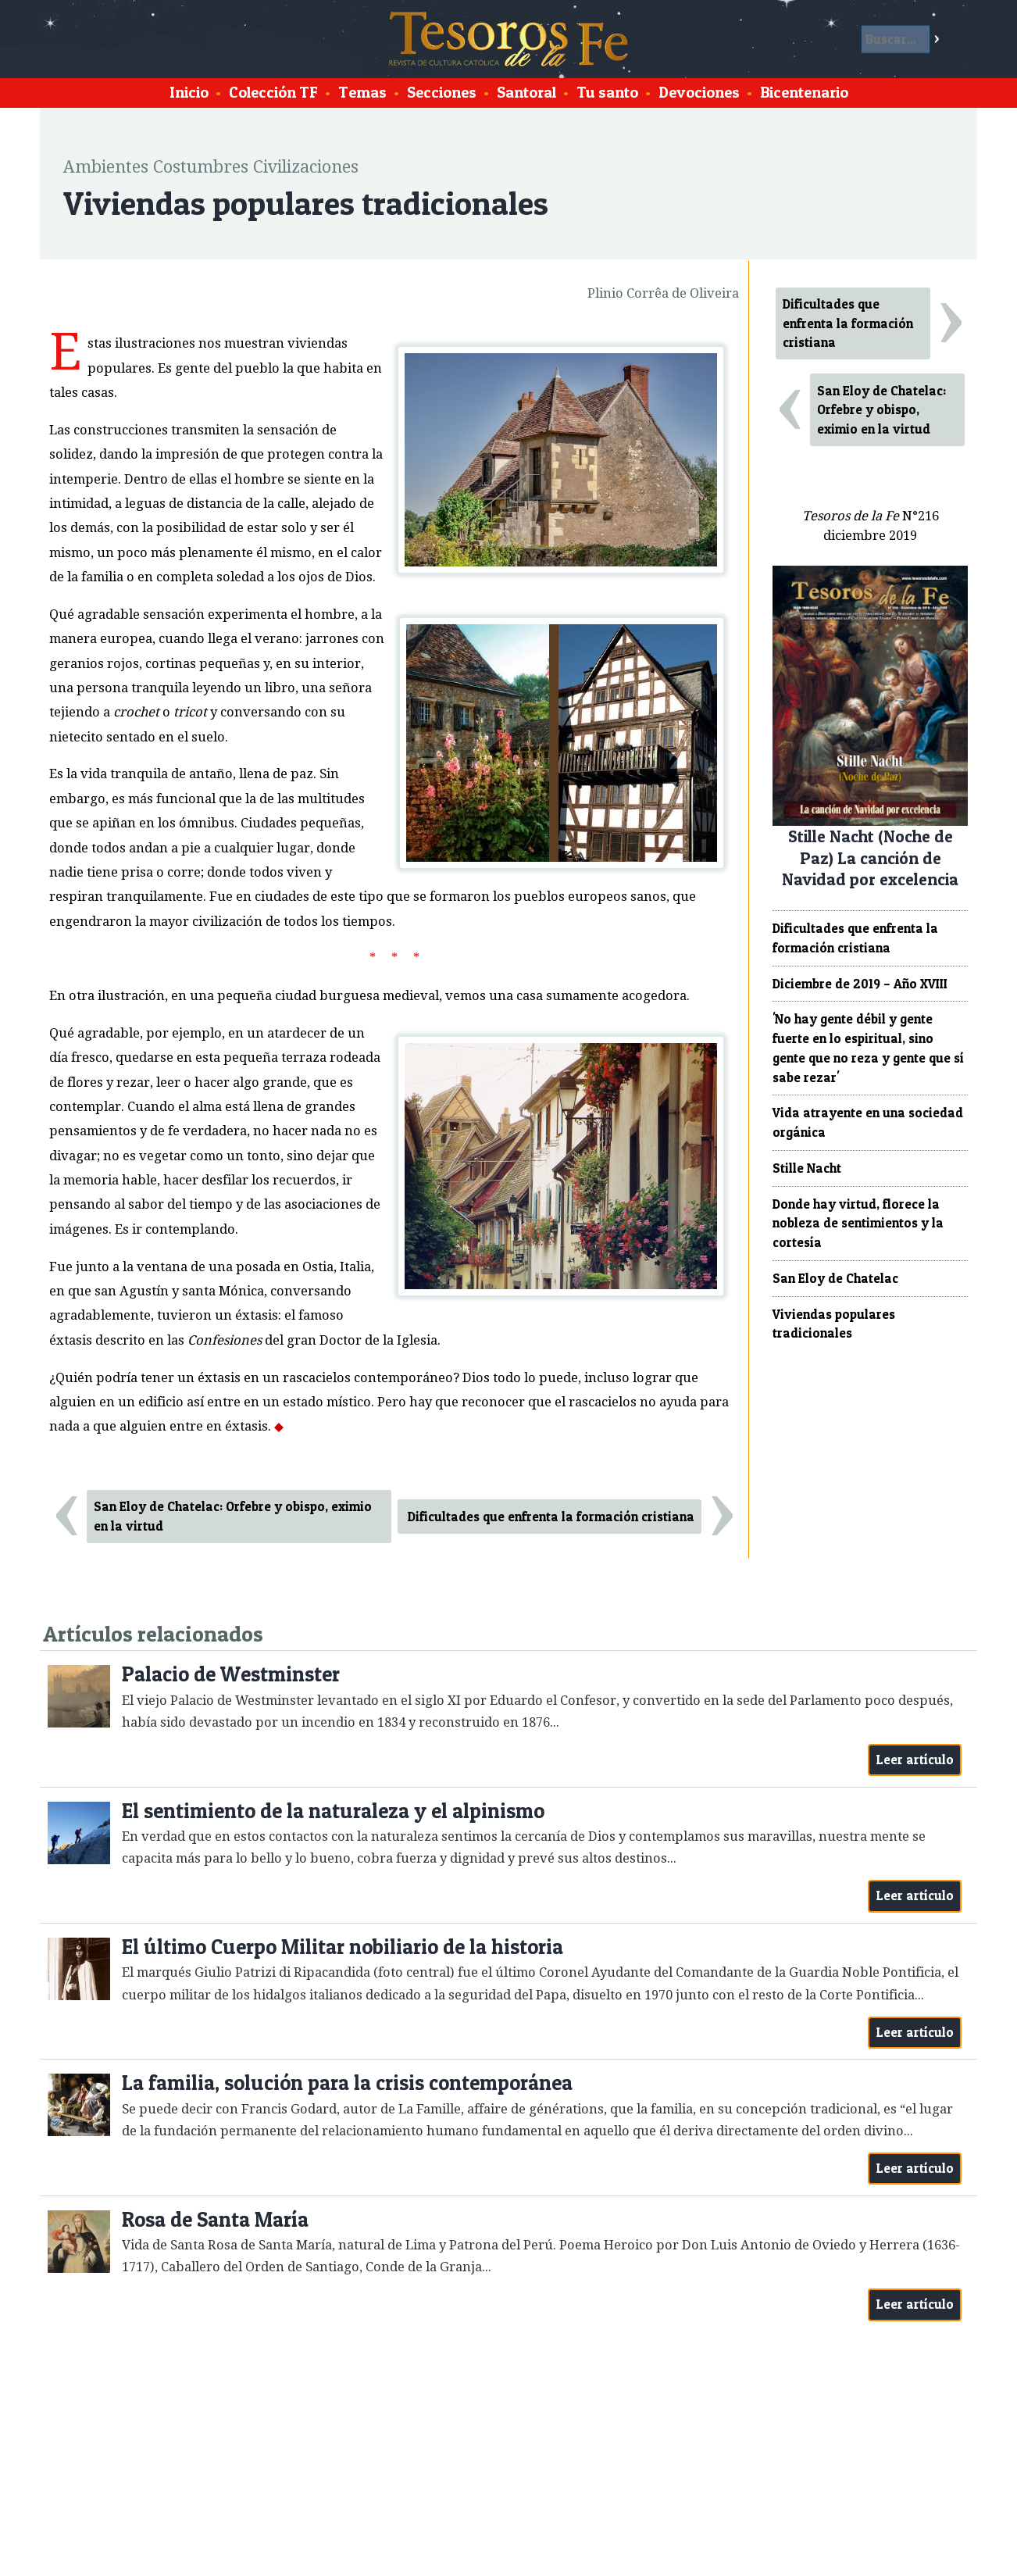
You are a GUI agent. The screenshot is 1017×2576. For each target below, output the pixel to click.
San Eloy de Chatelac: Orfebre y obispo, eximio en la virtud (233, 1516)
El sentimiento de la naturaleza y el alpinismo (333, 1811)
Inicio (189, 92)
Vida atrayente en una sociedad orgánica (868, 1122)
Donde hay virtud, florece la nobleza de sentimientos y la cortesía (858, 1223)
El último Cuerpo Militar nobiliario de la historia (342, 1947)
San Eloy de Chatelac (835, 1278)
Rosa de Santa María (215, 2219)
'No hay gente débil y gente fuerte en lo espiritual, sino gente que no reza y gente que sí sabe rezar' (868, 1047)
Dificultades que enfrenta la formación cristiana (551, 1516)
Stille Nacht (807, 1168)
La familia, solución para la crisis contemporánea (347, 2082)
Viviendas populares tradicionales (834, 1324)
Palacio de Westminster (231, 1674)
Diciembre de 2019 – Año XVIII (860, 983)
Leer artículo (915, 1759)
